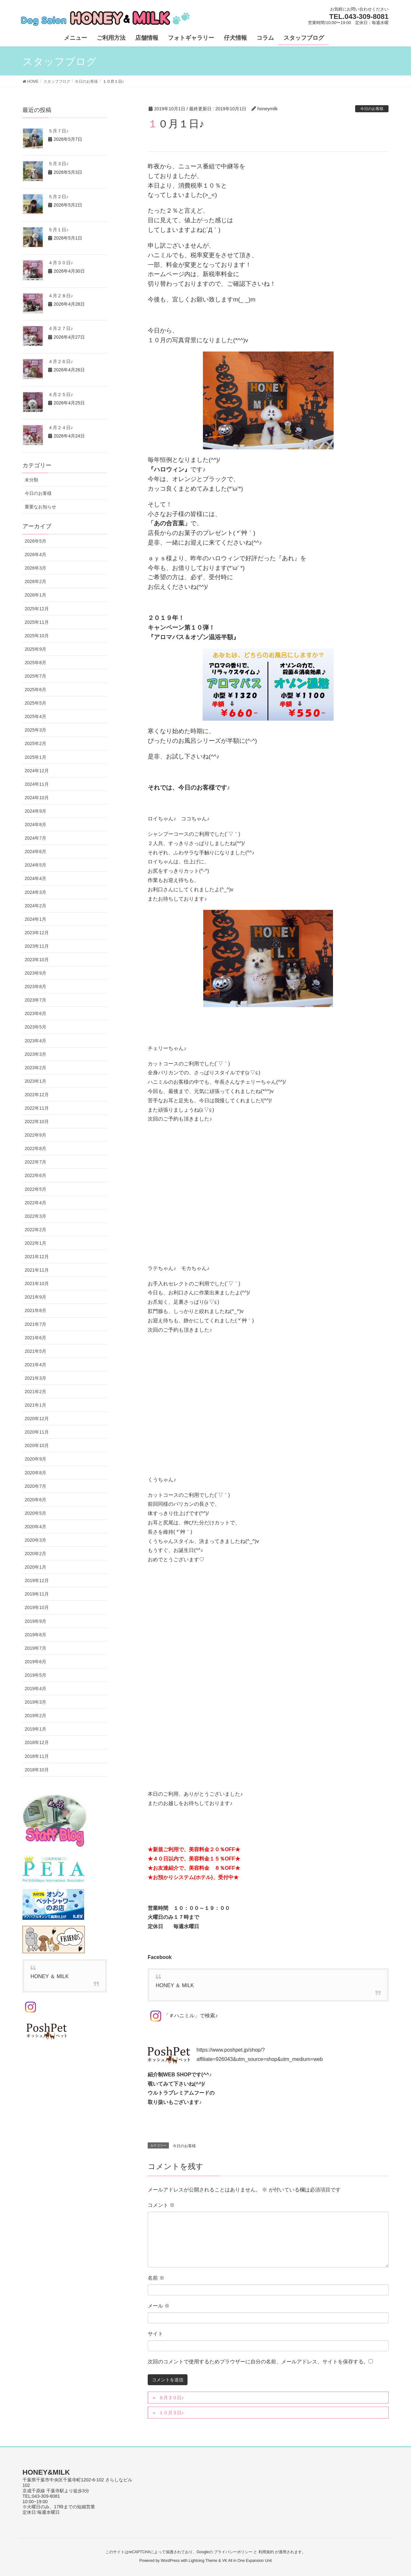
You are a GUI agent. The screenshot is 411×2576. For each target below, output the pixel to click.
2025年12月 (37, 608)
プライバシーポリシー (233, 2552)
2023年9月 (35, 973)
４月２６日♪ (60, 361)
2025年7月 (35, 676)
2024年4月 (35, 878)
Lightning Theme (203, 2560)
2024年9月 (35, 811)
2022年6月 (35, 1175)
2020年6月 (35, 1499)
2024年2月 (35, 905)
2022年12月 (37, 1094)
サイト (155, 2333)
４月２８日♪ (60, 295)
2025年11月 (37, 622)
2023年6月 (35, 1013)
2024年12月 (37, 770)
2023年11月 (37, 946)
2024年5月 (35, 865)
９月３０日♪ (171, 2397)
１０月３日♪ (171, 2412)
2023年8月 (35, 986)
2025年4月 (35, 716)
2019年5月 (35, 1675)
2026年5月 (35, 541)
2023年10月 (37, 959)
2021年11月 (37, 1270)
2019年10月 (37, 1607)
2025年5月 (35, 703)
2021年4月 (35, 1364)
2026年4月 (35, 554)
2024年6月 (35, 851)
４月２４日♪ (60, 427)
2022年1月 (35, 1243)
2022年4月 (35, 1202)
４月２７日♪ (60, 328)
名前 (156, 2278)
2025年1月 (35, 757)
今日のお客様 (371, 108)
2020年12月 (37, 1418)
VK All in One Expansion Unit (247, 2560)
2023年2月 (35, 1067)
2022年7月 (35, 1162)
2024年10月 (37, 797)
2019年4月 (35, 1688)
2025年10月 (37, 635)
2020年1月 (35, 1567)
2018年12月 (37, 1742)
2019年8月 (35, 1634)
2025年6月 (35, 689)
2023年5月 (35, 1027)
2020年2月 (35, 1553)
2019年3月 (35, 1702)
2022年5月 (35, 1189)
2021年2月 (35, 1391)
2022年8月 (35, 1148)
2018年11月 (37, 1756)
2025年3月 (35, 730)
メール (159, 2306)
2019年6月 (35, 1661)
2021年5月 (35, 1351)
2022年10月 (37, 1121)
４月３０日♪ (60, 262)
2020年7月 (35, 1486)
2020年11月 (37, 1432)
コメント (161, 2205)
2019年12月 (37, 1580)
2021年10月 (37, 1283)
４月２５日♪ (60, 394)
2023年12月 (37, 932)
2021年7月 (35, 1324)
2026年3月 (35, 568)
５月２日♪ (58, 196)
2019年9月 (35, 1621)
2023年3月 (35, 1054)
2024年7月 (35, 838)
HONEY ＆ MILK (175, 1985)
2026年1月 (35, 594)
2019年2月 (35, 1715)
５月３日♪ (58, 163)
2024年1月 (35, 919)
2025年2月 (35, 743)
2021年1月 (35, 1405)
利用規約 (266, 2552)
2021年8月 (35, 1310)
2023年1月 (35, 1081)
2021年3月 (35, 1378)
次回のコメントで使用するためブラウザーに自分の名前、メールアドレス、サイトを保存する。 (258, 2361)
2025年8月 (35, 662)
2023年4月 (35, 1040)
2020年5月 (35, 1513)
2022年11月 (37, 1108)
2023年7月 (35, 1000)
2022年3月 (35, 1216)
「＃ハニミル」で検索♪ (183, 2015)
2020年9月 (35, 1459)
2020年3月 (35, 1540)
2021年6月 (35, 1337)
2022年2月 (35, 1229)
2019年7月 (35, 1648)
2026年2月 (35, 581)
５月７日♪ (58, 130)
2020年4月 (35, 1526)
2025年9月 (35, 649)
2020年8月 (35, 1472)
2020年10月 (37, 1445)
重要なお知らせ (40, 506)
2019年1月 (35, 1729)
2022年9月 (35, 1135)
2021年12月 (37, 1256)
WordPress (170, 2560)
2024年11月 (37, 784)
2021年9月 (35, 1297)
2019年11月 (37, 1594)
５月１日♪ (58, 229)
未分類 (31, 479)
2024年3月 (35, 892)
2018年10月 (37, 1769)
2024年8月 (35, 824)
